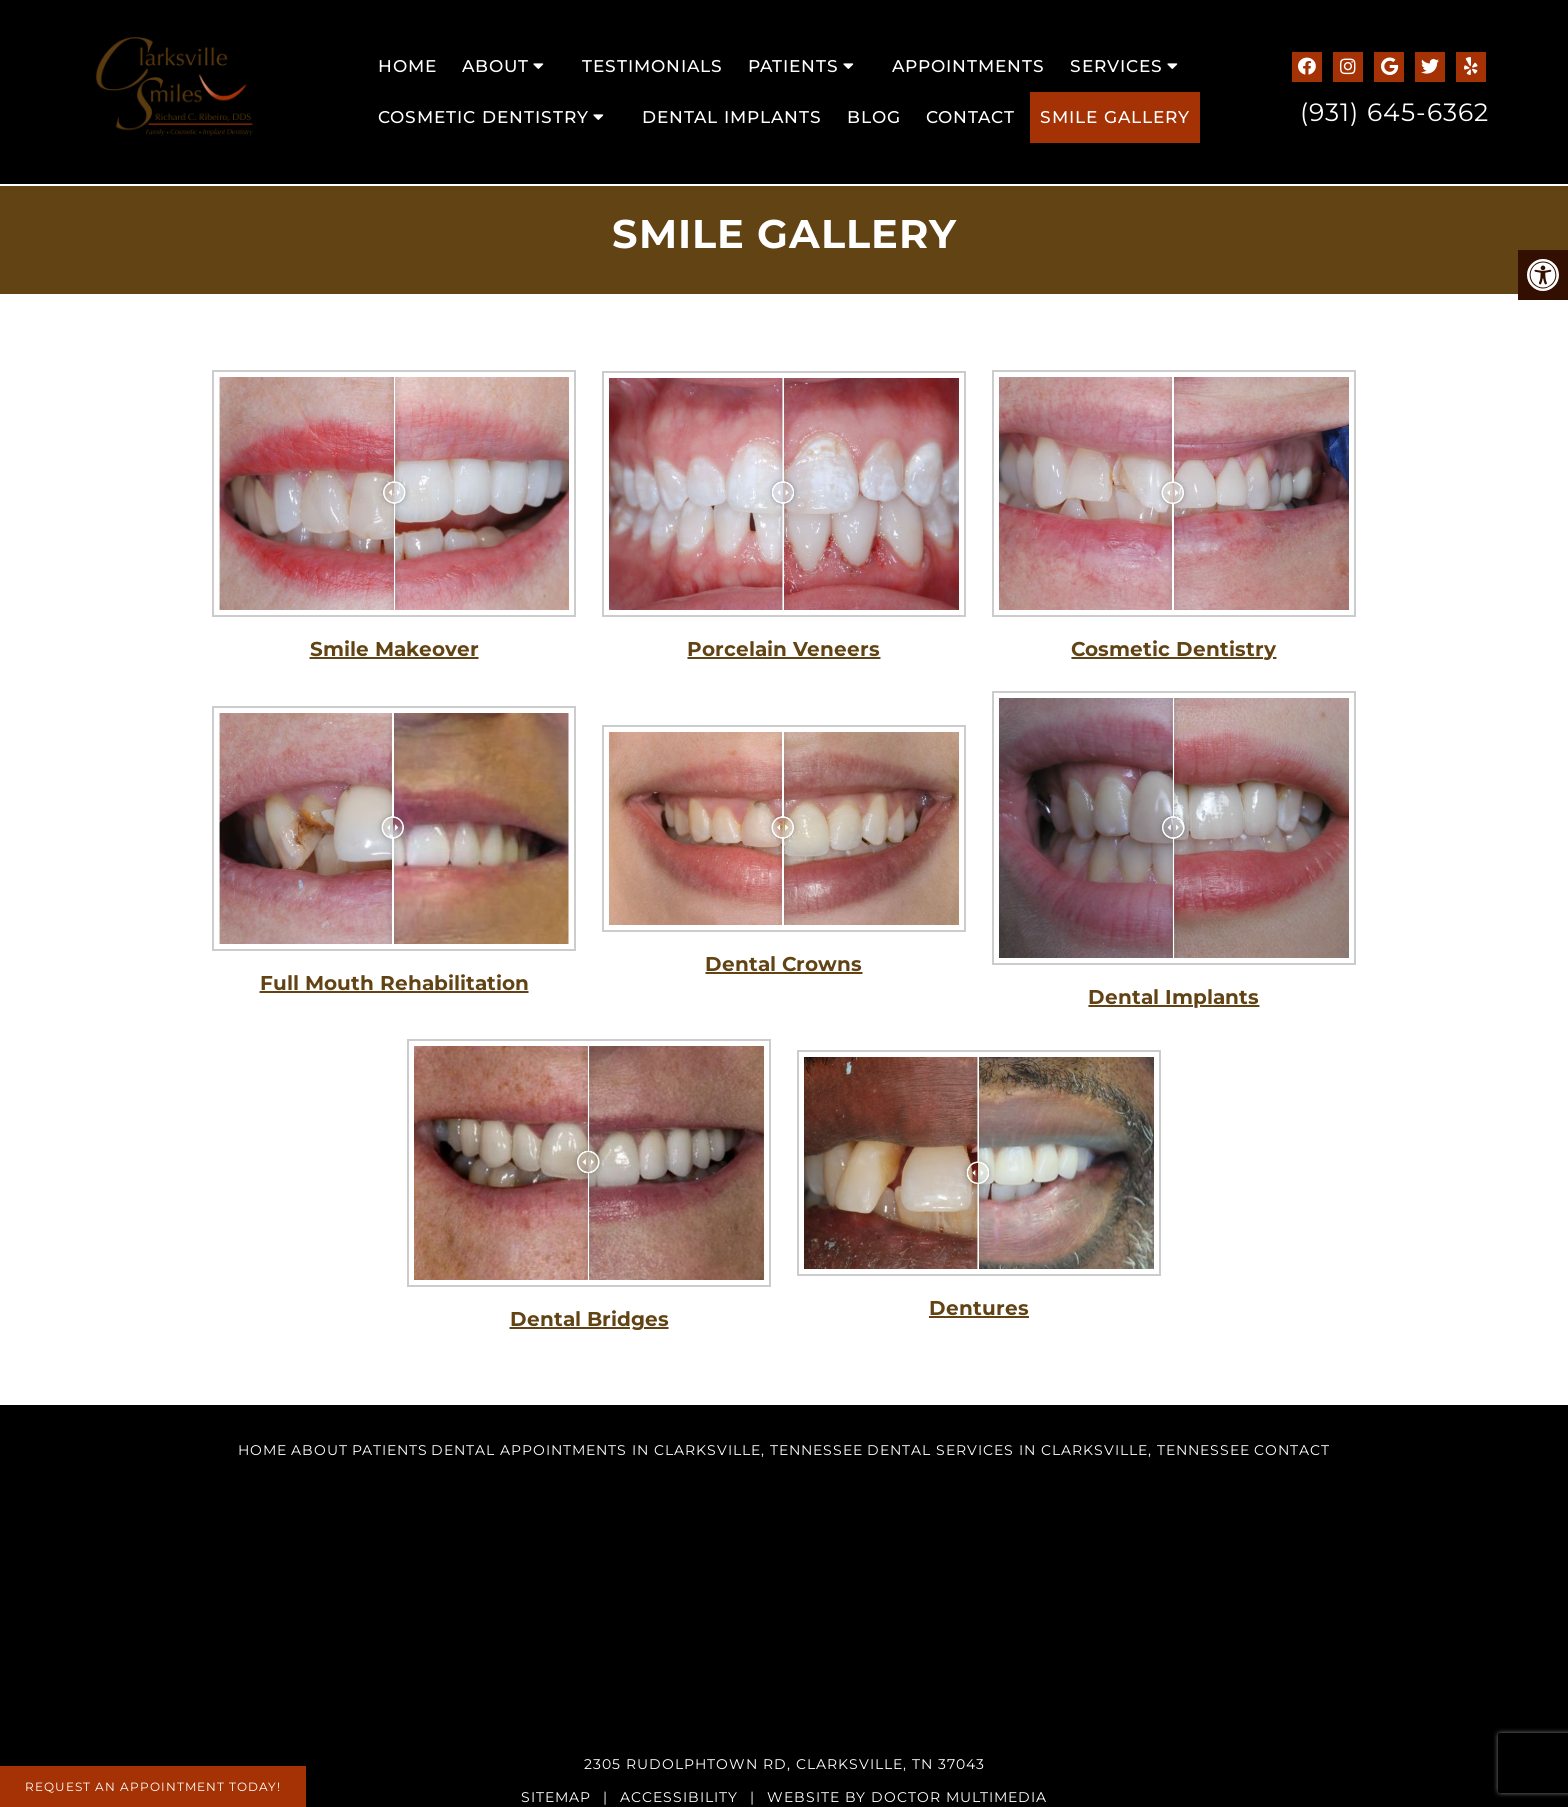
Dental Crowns (783, 964)
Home (407, 66)
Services (1116, 66)
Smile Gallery (1115, 117)
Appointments (968, 66)
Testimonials (652, 66)
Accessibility (679, 1797)
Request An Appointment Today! (153, 1786)
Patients (793, 66)
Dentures (979, 1308)
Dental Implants (732, 117)
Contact (970, 117)
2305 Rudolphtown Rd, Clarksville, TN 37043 (784, 1764)
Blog (874, 117)
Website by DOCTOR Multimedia (907, 1797)
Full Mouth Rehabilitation (394, 983)
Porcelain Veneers (783, 649)
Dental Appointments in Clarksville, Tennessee (647, 1450)
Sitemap (556, 1797)
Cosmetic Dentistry (483, 117)
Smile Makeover (394, 649)
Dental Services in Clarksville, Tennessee (1058, 1450)
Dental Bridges (589, 1319)
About (495, 66)
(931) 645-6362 (1394, 112)
